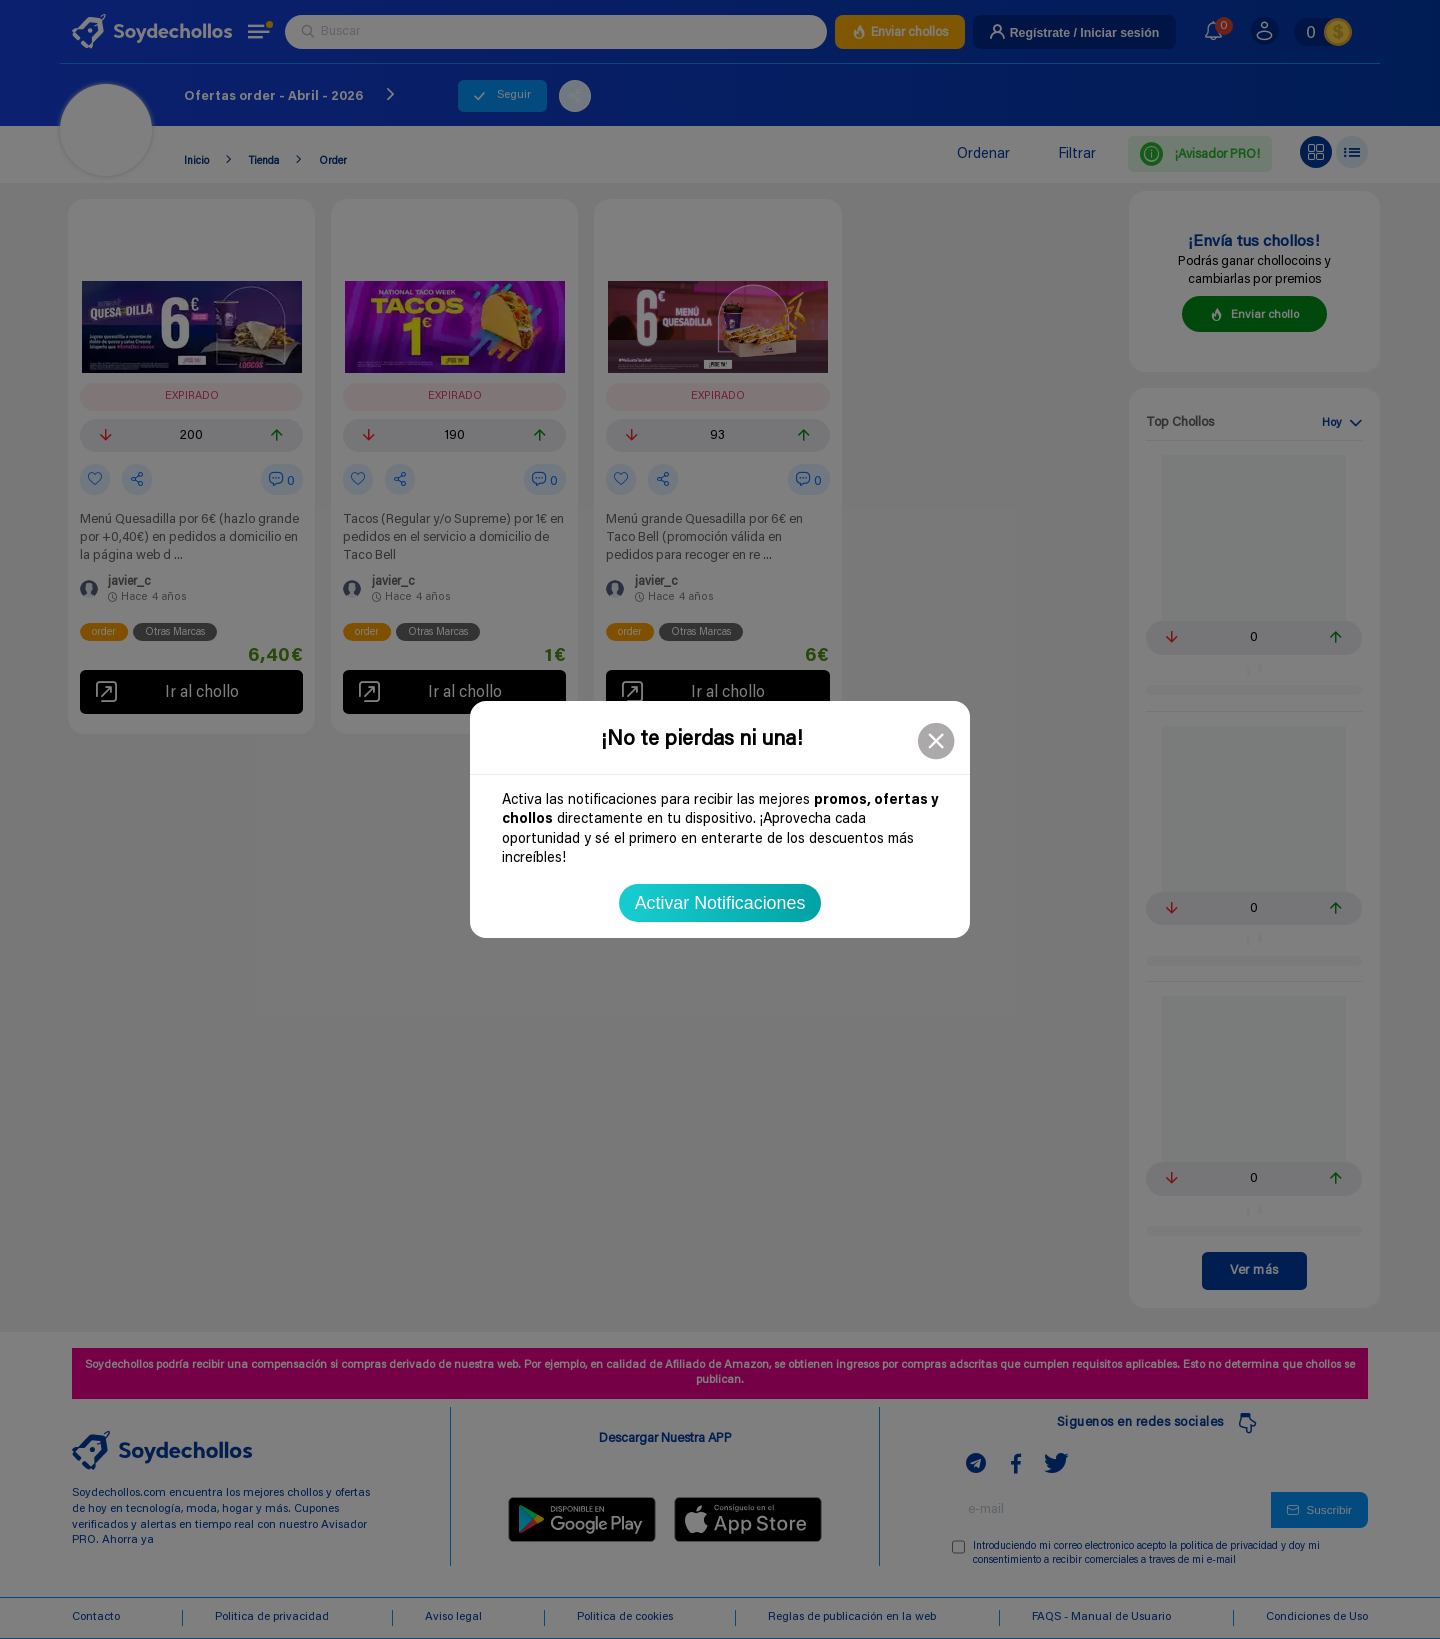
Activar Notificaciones (720, 903)
